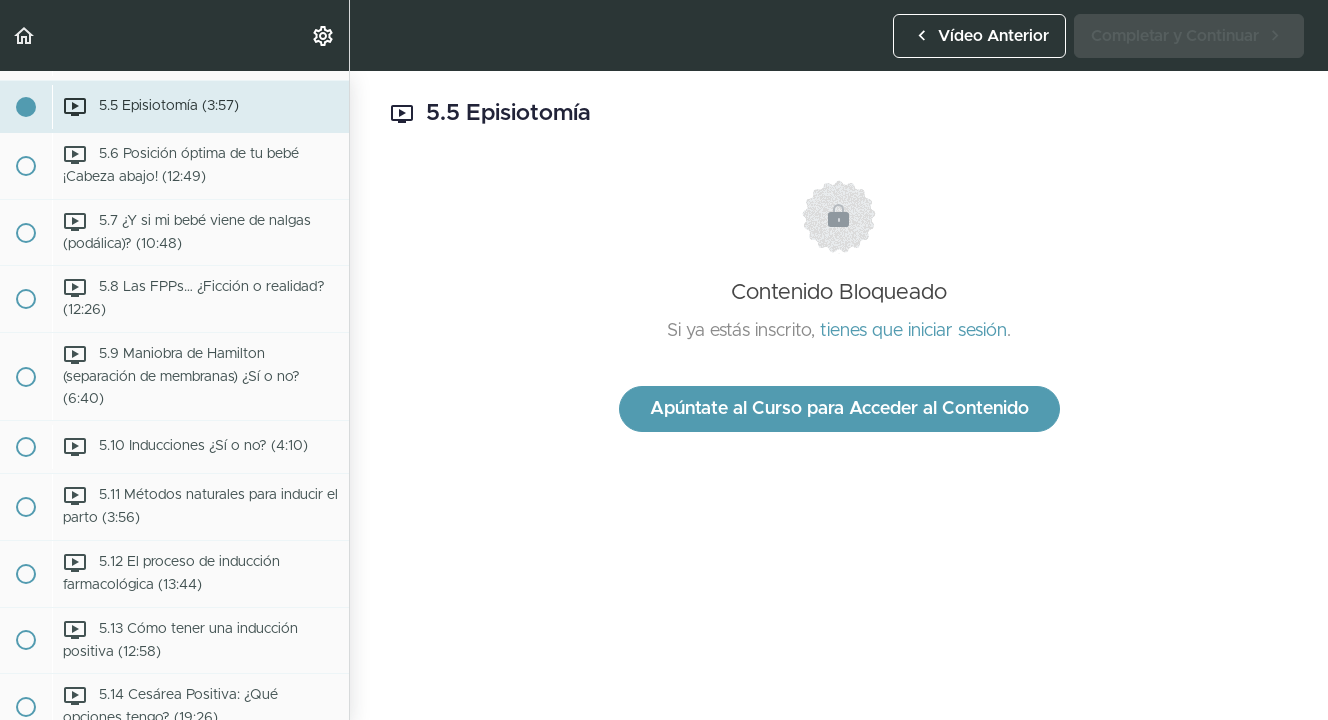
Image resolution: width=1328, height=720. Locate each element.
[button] (25, 35)
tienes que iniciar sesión (913, 331)
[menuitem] (324, 35)
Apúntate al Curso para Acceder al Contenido (839, 409)
